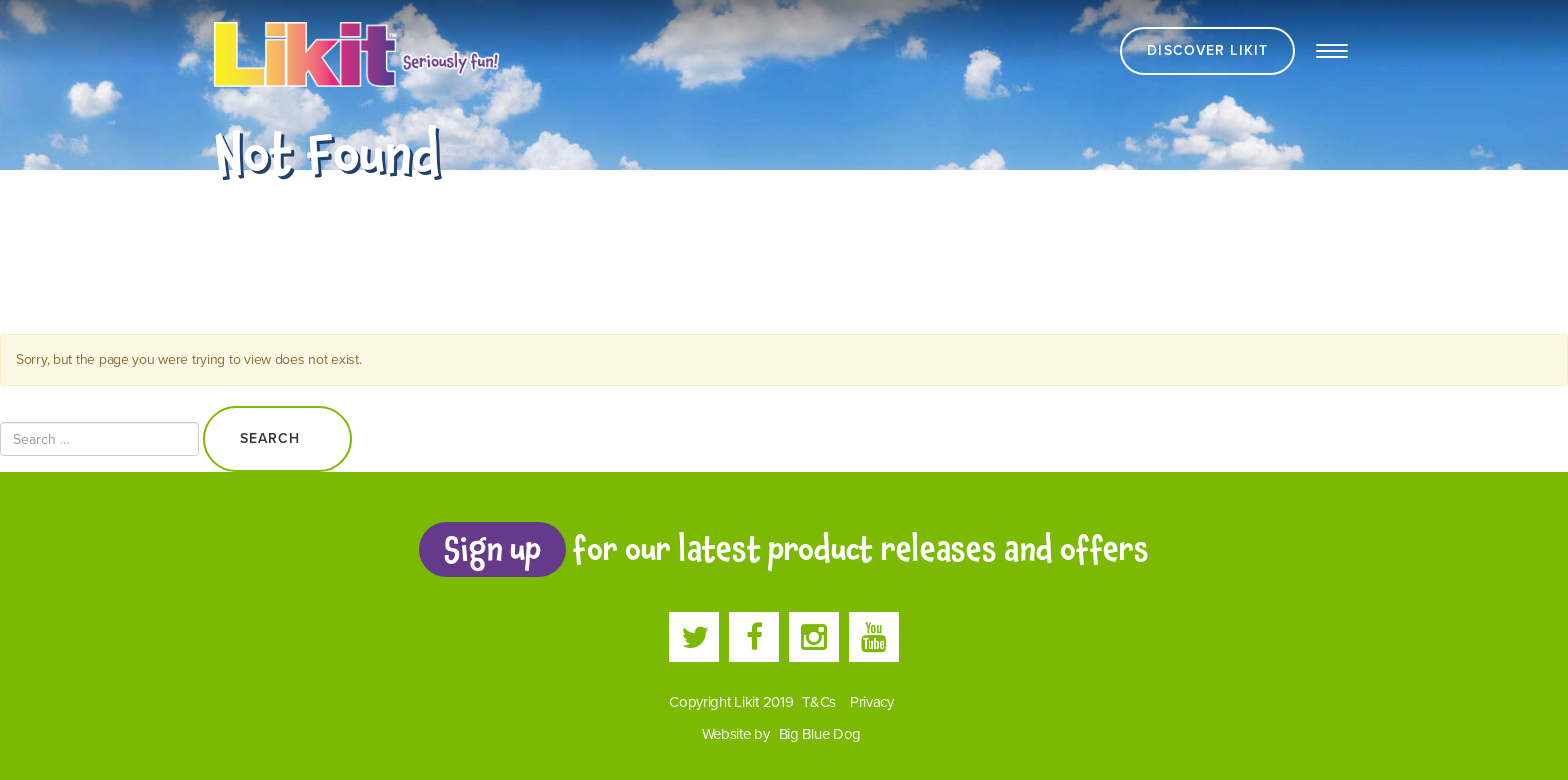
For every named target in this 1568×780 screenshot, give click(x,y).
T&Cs (819, 702)
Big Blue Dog (820, 734)
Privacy (872, 702)
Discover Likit (1207, 50)
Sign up (492, 549)
